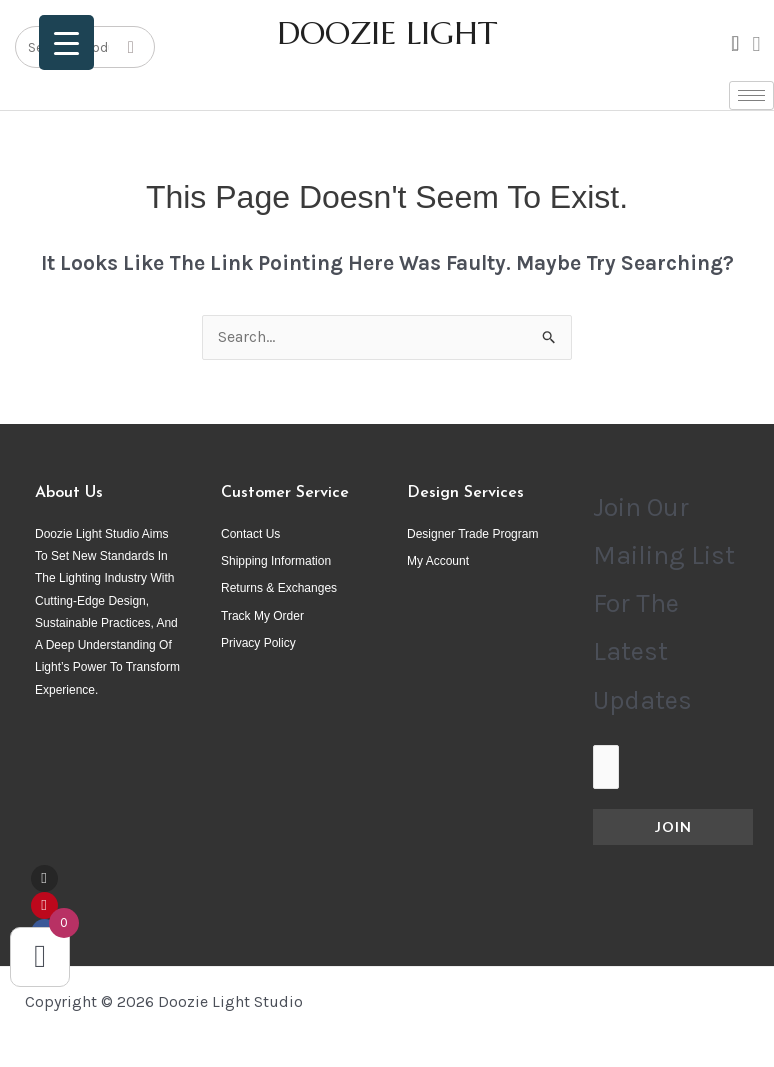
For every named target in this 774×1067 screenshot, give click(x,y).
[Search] (131, 47)
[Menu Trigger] (66, 42)
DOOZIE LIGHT (387, 33)
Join (673, 826)
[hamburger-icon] (751, 95)
